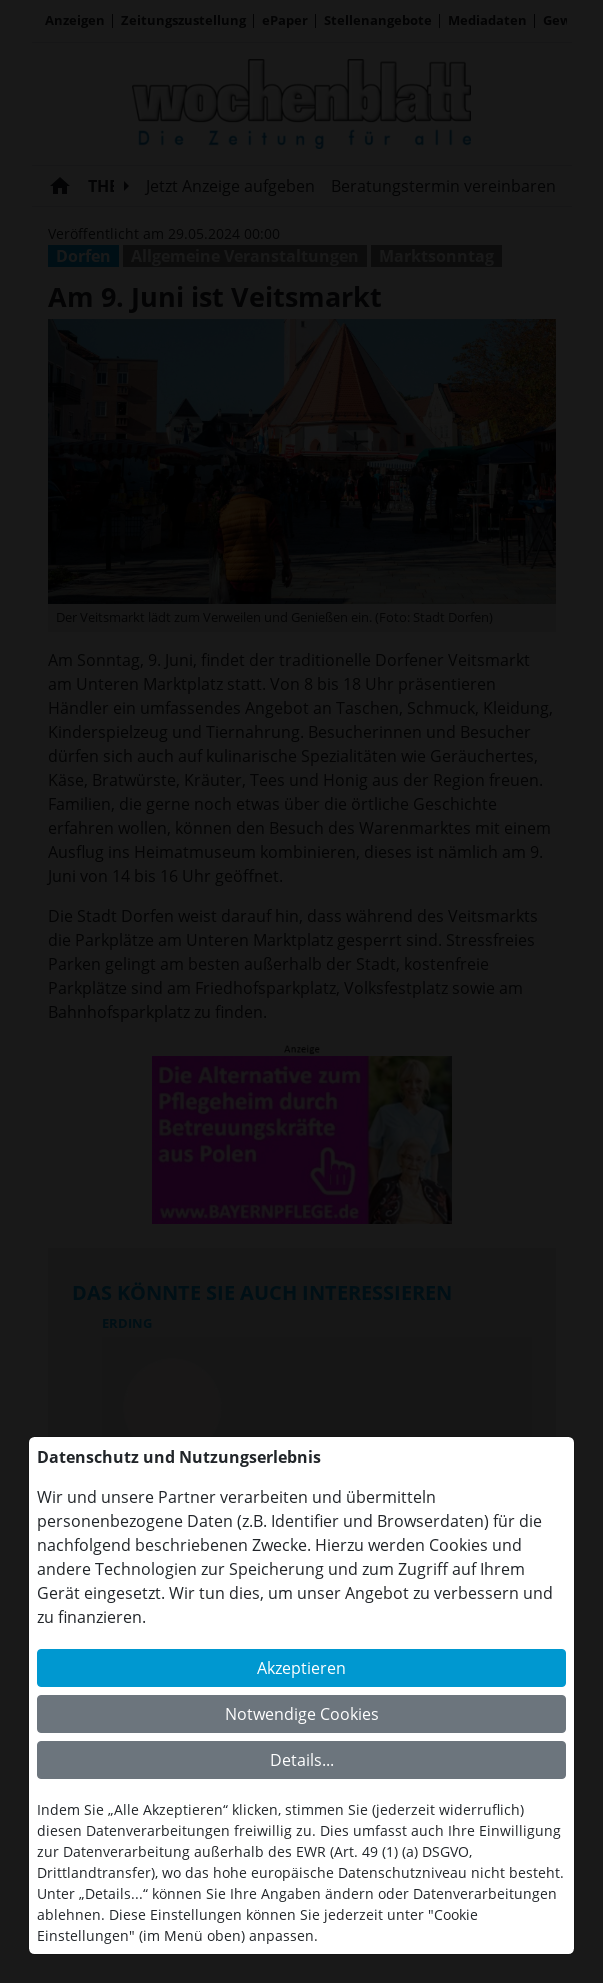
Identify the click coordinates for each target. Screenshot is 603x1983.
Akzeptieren (301, 1668)
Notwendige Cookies (302, 1714)
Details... (302, 1760)
